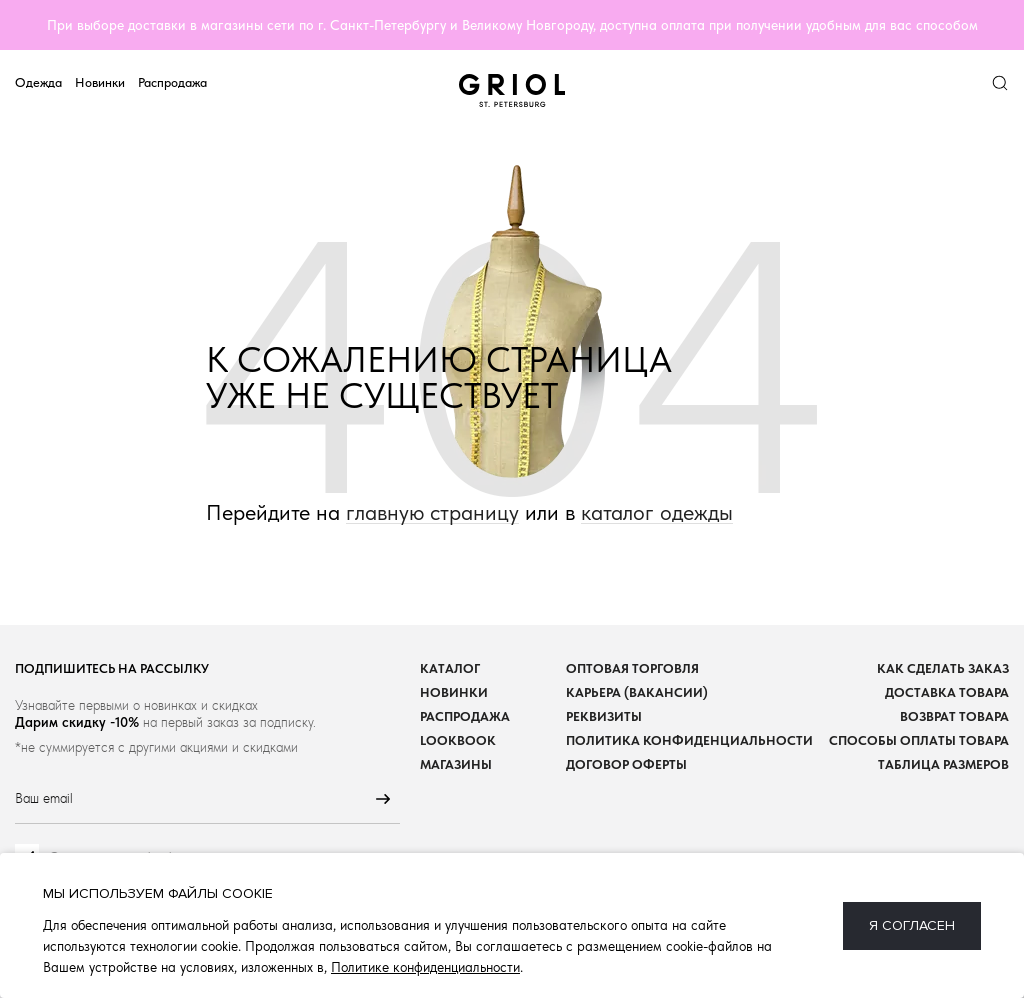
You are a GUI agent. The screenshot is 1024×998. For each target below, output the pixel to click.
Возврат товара (954, 716)
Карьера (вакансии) (637, 692)
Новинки (100, 82)
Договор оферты (626, 764)
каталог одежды (657, 512)
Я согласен (912, 925)
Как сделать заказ (943, 668)
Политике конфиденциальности (425, 967)
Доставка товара (947, 692)
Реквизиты (604, 716)
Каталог (450, 668)
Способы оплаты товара (919, 740)
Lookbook (458, 740)
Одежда (38, 82)
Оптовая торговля (632, 668)
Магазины (456, 764)
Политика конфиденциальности (689, 740)
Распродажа (172, 82)
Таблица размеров (943, 764)
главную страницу (432, 512)
